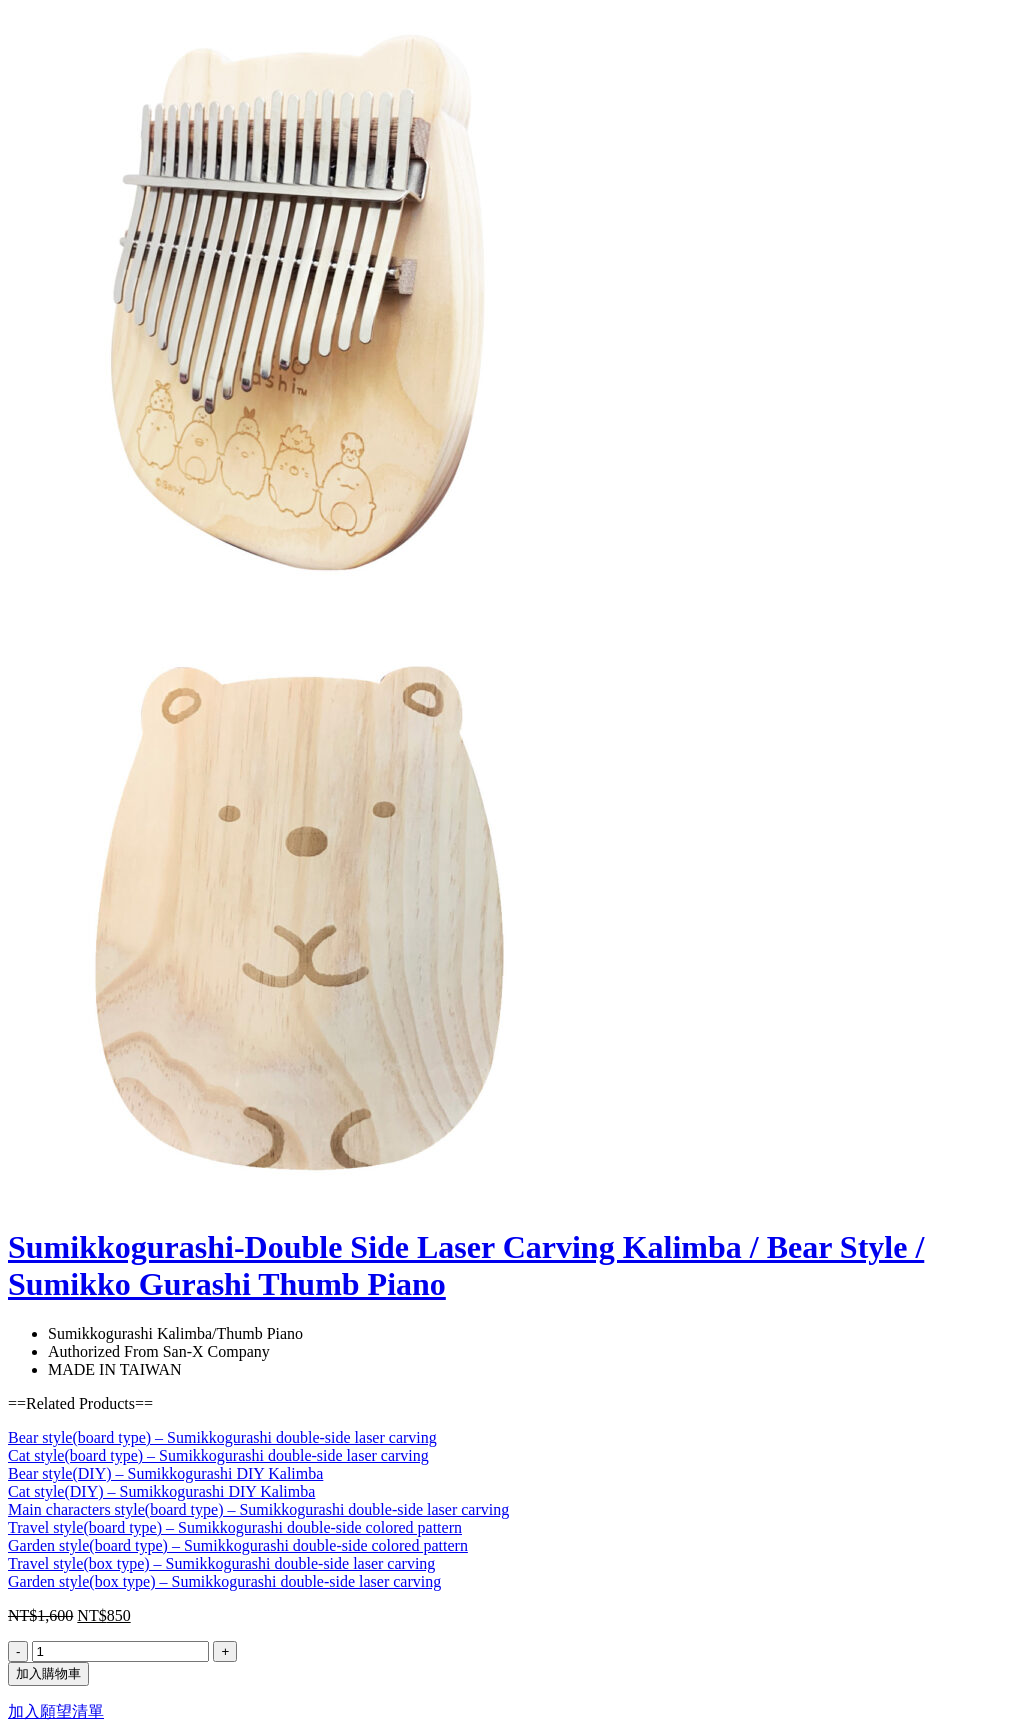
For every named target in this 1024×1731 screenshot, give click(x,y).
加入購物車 (48, 1673)
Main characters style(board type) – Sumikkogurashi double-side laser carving (258, 1509)
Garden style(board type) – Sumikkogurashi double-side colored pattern (238, 1545)
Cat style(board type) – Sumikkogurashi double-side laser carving (218, 1455)
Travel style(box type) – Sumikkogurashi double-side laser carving (221, 1563)
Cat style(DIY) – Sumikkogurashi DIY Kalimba (161, 1491)
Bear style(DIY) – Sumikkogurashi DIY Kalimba (165, 1473)
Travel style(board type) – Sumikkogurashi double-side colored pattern (235, 1527)
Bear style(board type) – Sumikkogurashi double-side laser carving (222, 1437)
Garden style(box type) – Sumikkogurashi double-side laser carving (224, 1581)
